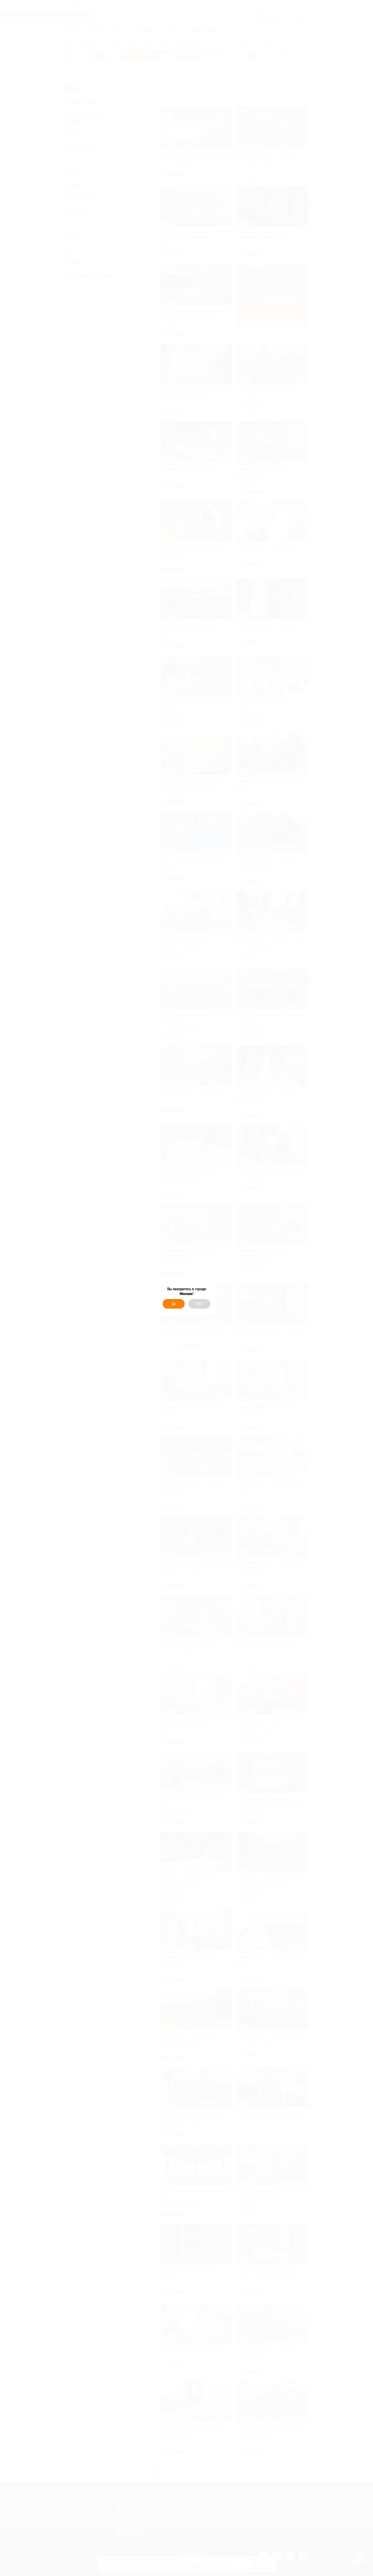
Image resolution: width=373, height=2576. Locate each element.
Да (174, 1304)
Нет (199, 1304)
